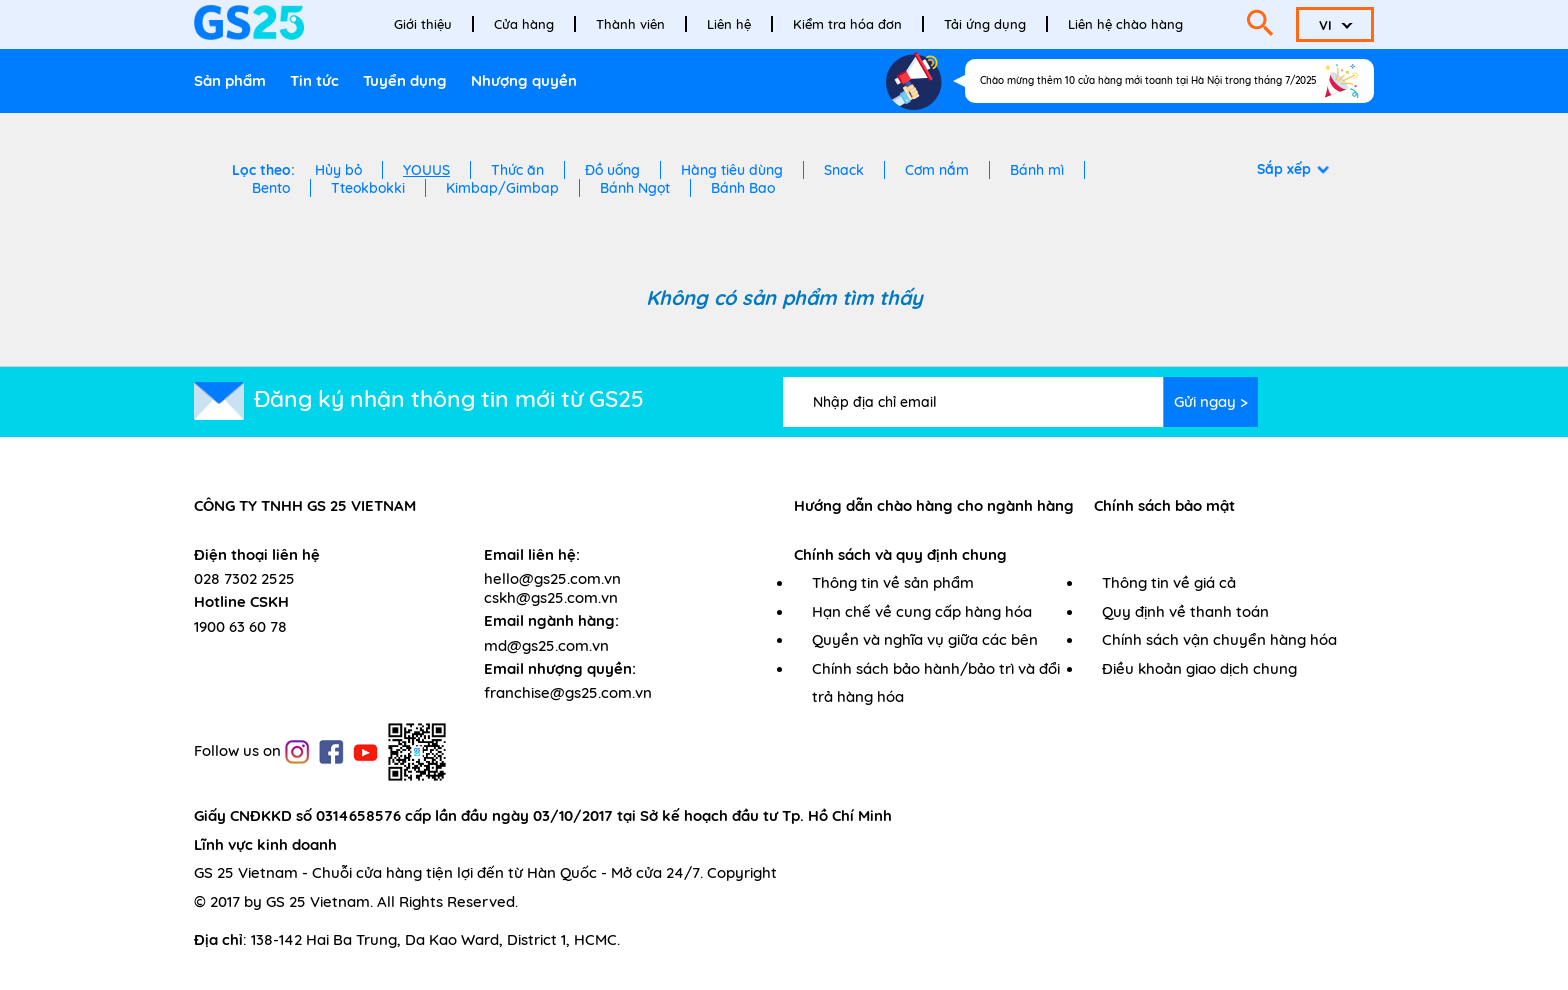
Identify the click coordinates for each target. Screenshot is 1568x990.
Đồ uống (612, 170)
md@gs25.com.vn (546, 645)
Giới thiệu (423, 24)
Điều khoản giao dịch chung (1199, 668)
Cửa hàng (524, 24)
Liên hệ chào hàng (1125, 24)
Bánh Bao (743, 188)
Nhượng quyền (524, 80)
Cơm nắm (937, 170)
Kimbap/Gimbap (502, 188)
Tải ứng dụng (985, 24)
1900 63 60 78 (240, 626)
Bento (271, 188)
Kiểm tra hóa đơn (847, 24)
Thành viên (630, 24)
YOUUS (426, 170)
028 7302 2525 (244, 578)
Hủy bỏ (338, 170)
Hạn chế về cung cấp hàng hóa (922, 611)
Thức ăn (517, 170)
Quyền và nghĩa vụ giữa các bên (925, 639)
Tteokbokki (368, 188)
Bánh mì (1037, 170)
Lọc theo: (263, 170)
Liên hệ (729, 24)
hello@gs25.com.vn (552, 578)
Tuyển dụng (405, 80)
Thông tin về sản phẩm (893, 582)
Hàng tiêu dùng (732, 170)
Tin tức (314, 80)
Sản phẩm (230, 80)
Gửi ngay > (1211, 401)
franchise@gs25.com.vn (568, 692)
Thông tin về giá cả (1169, 582)
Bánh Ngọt (635, 188)
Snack (844, 170)
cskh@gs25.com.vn (551, 597)
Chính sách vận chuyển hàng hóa (1219, 639)
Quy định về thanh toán (1185, 611)
